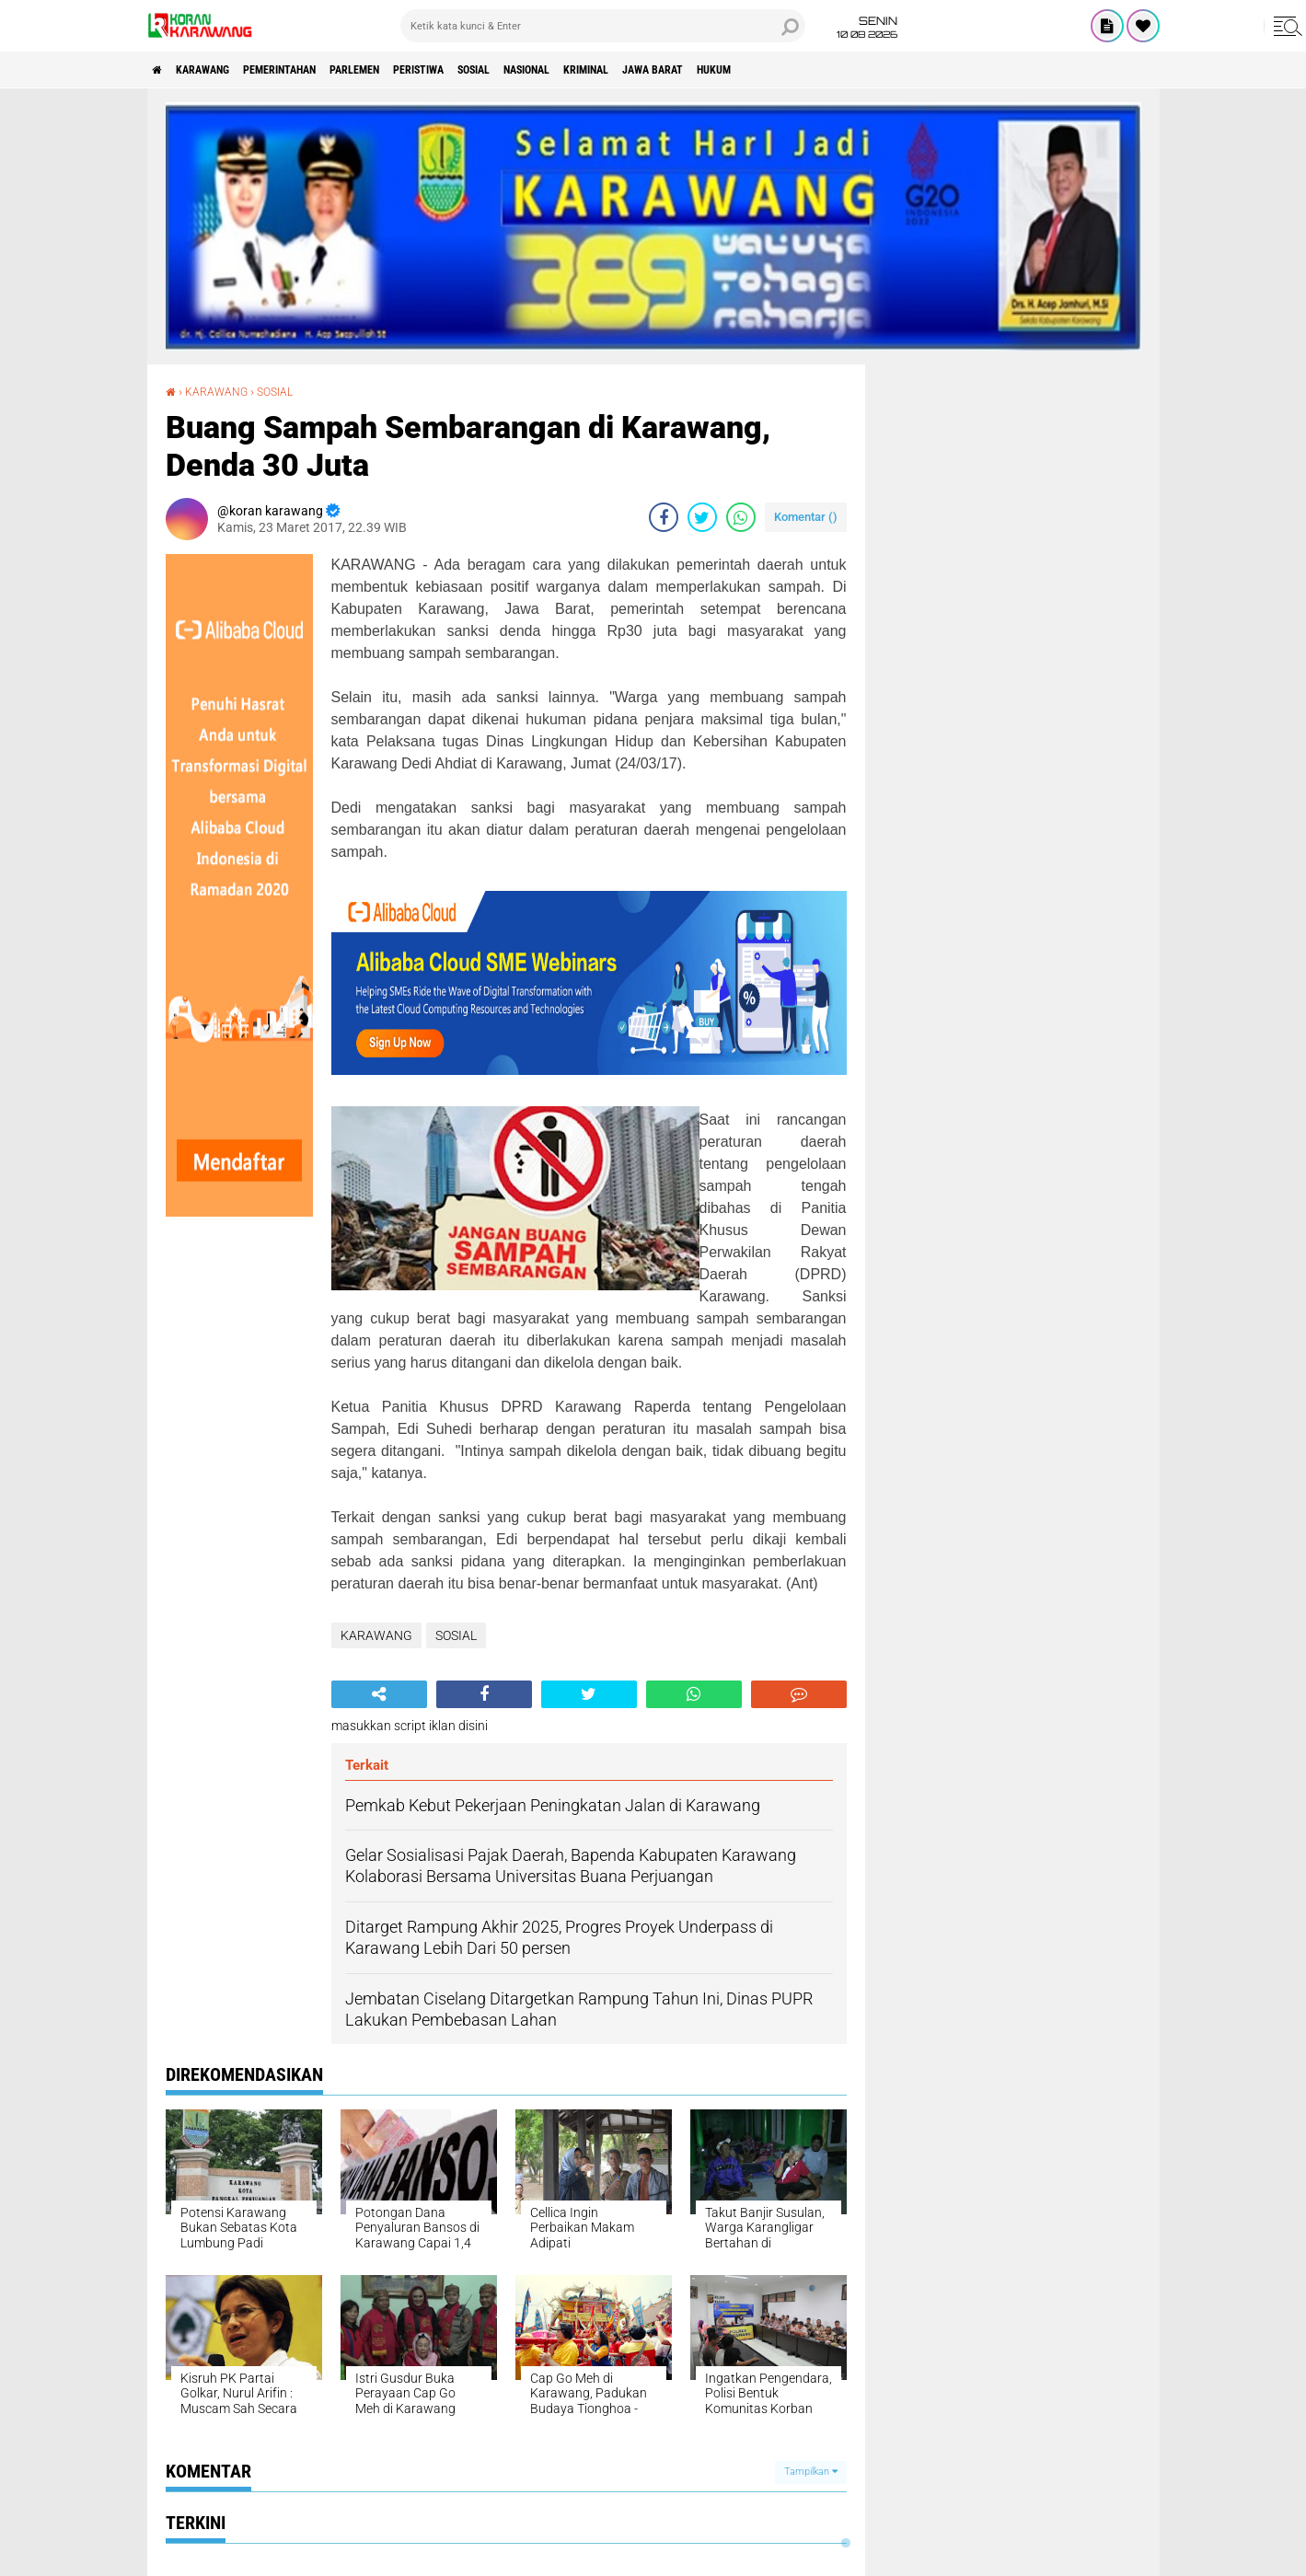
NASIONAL (633, 70)
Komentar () (806, 517)
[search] (602, 25)
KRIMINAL (709, 70)
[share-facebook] (663, 517)
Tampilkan (811, 2472)
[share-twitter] (702, 517)
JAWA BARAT (792, 70)
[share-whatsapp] (741, 517)
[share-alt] (379, 1694)
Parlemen (411, 70)
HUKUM (869, 70)
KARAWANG (221, 70)
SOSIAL (564, 70)
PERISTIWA (492, 70)
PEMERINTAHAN (317, 70)
